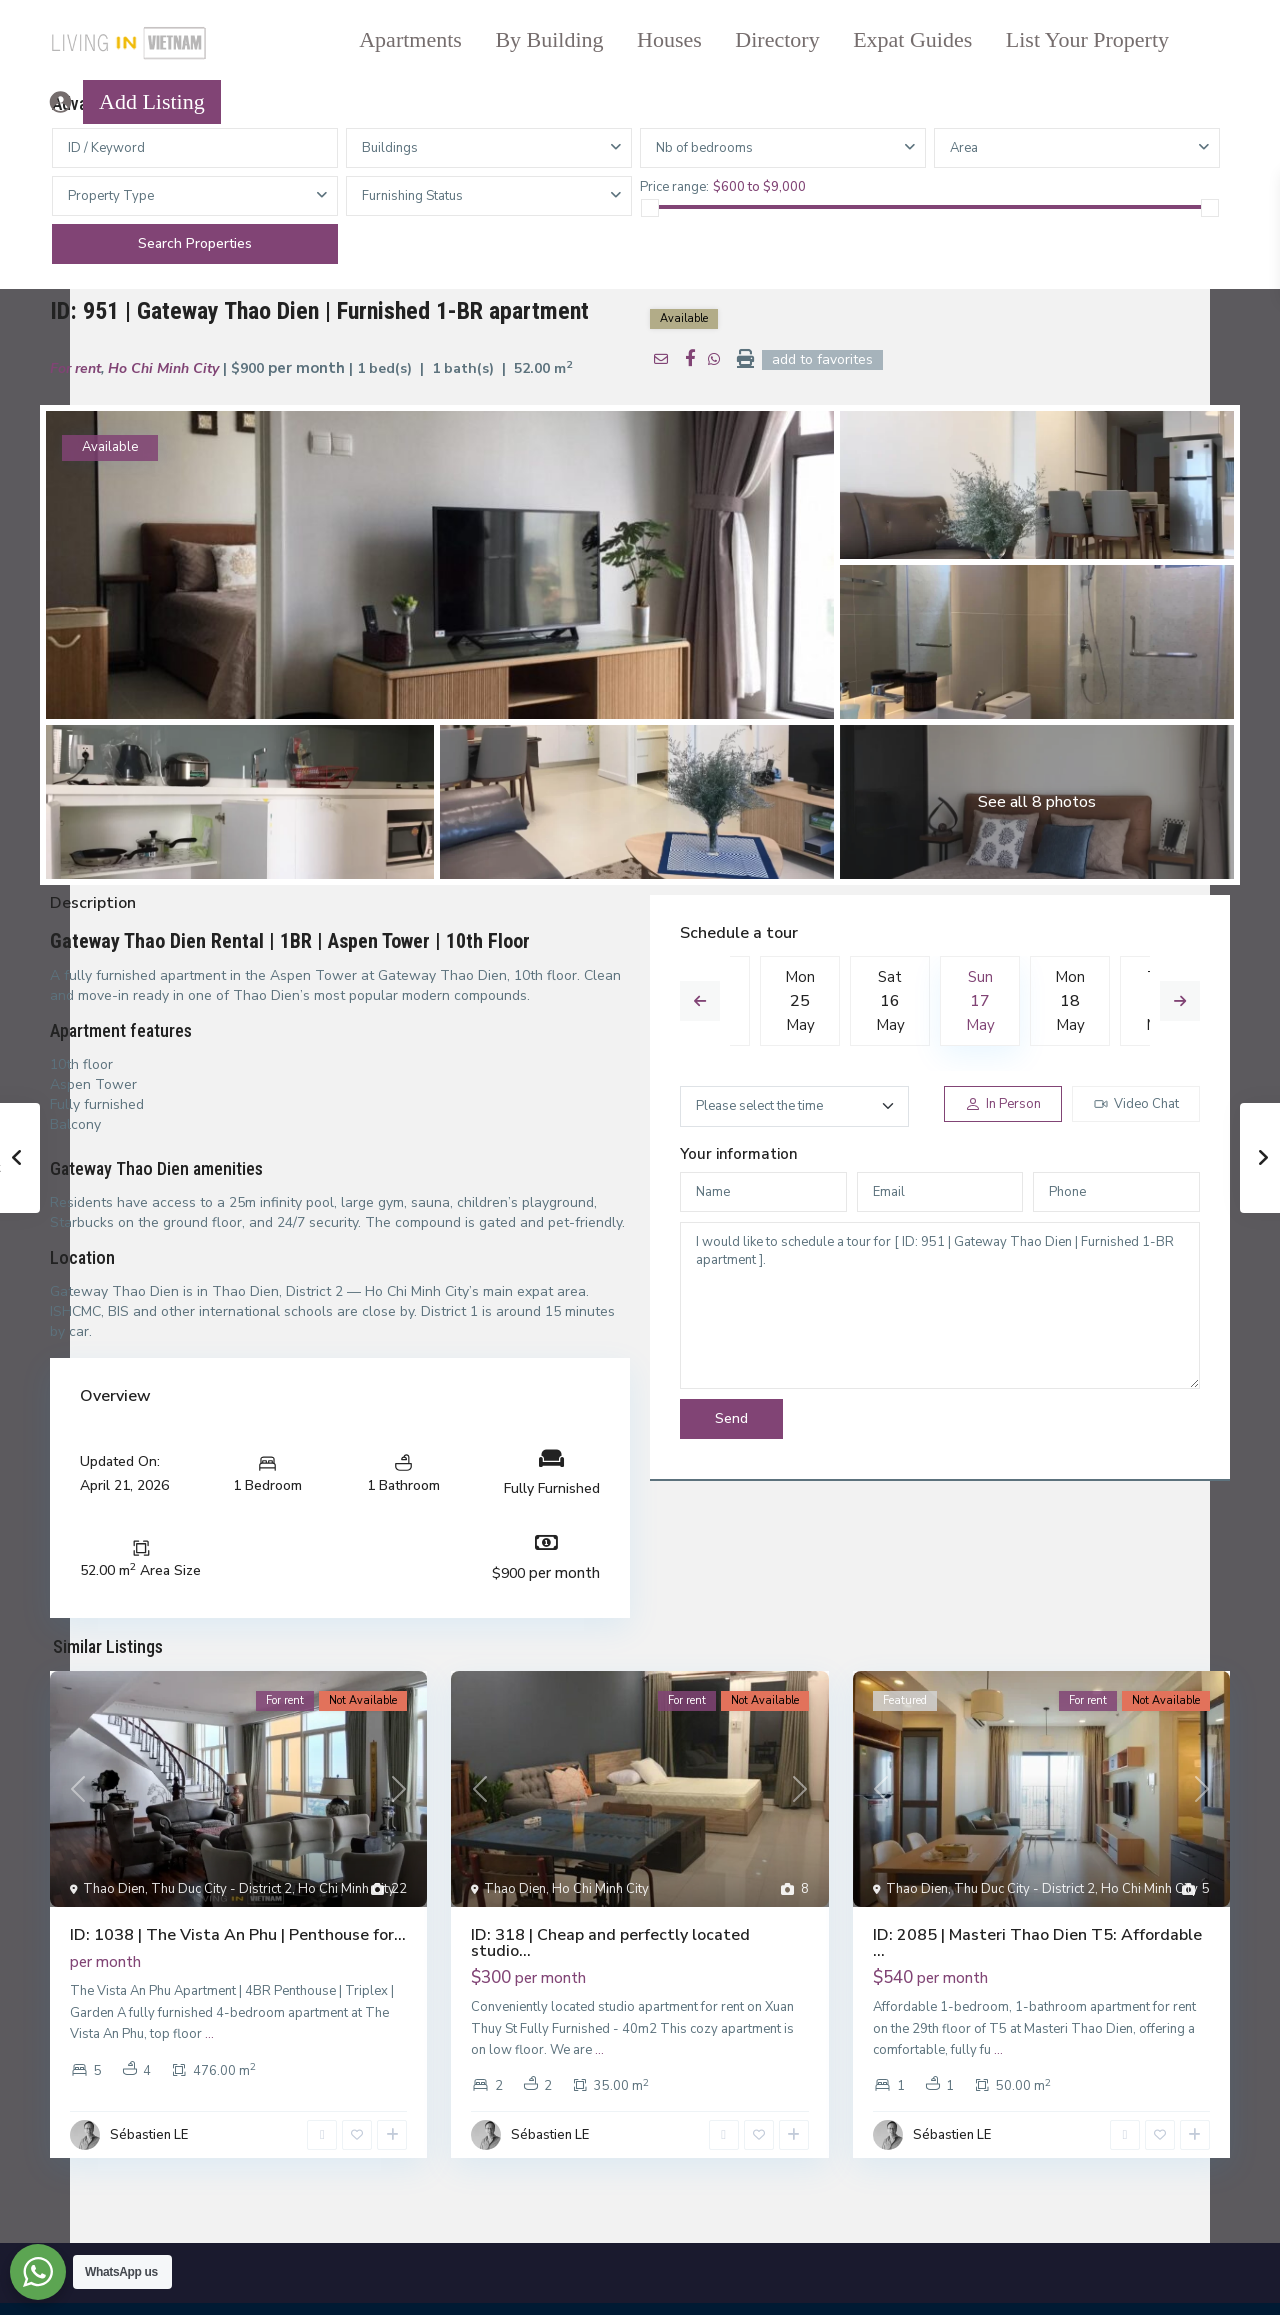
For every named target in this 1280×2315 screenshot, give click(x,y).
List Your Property (1087, 39)
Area (964, 148)
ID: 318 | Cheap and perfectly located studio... (610, 1943)
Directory (777, 39)
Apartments (410, 39)
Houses (669, 39)
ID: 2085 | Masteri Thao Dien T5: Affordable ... (1037, 1943)
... (209, 2034)
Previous (700, 1001)
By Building (549, 39)
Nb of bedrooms (704, 148)
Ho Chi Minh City (163, 368)
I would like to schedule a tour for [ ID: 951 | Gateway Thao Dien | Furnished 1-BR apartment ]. (940, 1306)
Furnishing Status (412, 196)
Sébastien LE (149, 2135)
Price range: (674, 186)
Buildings (390, 148)
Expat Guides (912, 39)
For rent (75, 368)
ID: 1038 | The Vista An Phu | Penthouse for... (238, 1935)
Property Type (111, 196)
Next (1180, 1001)
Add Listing (152, 101)
